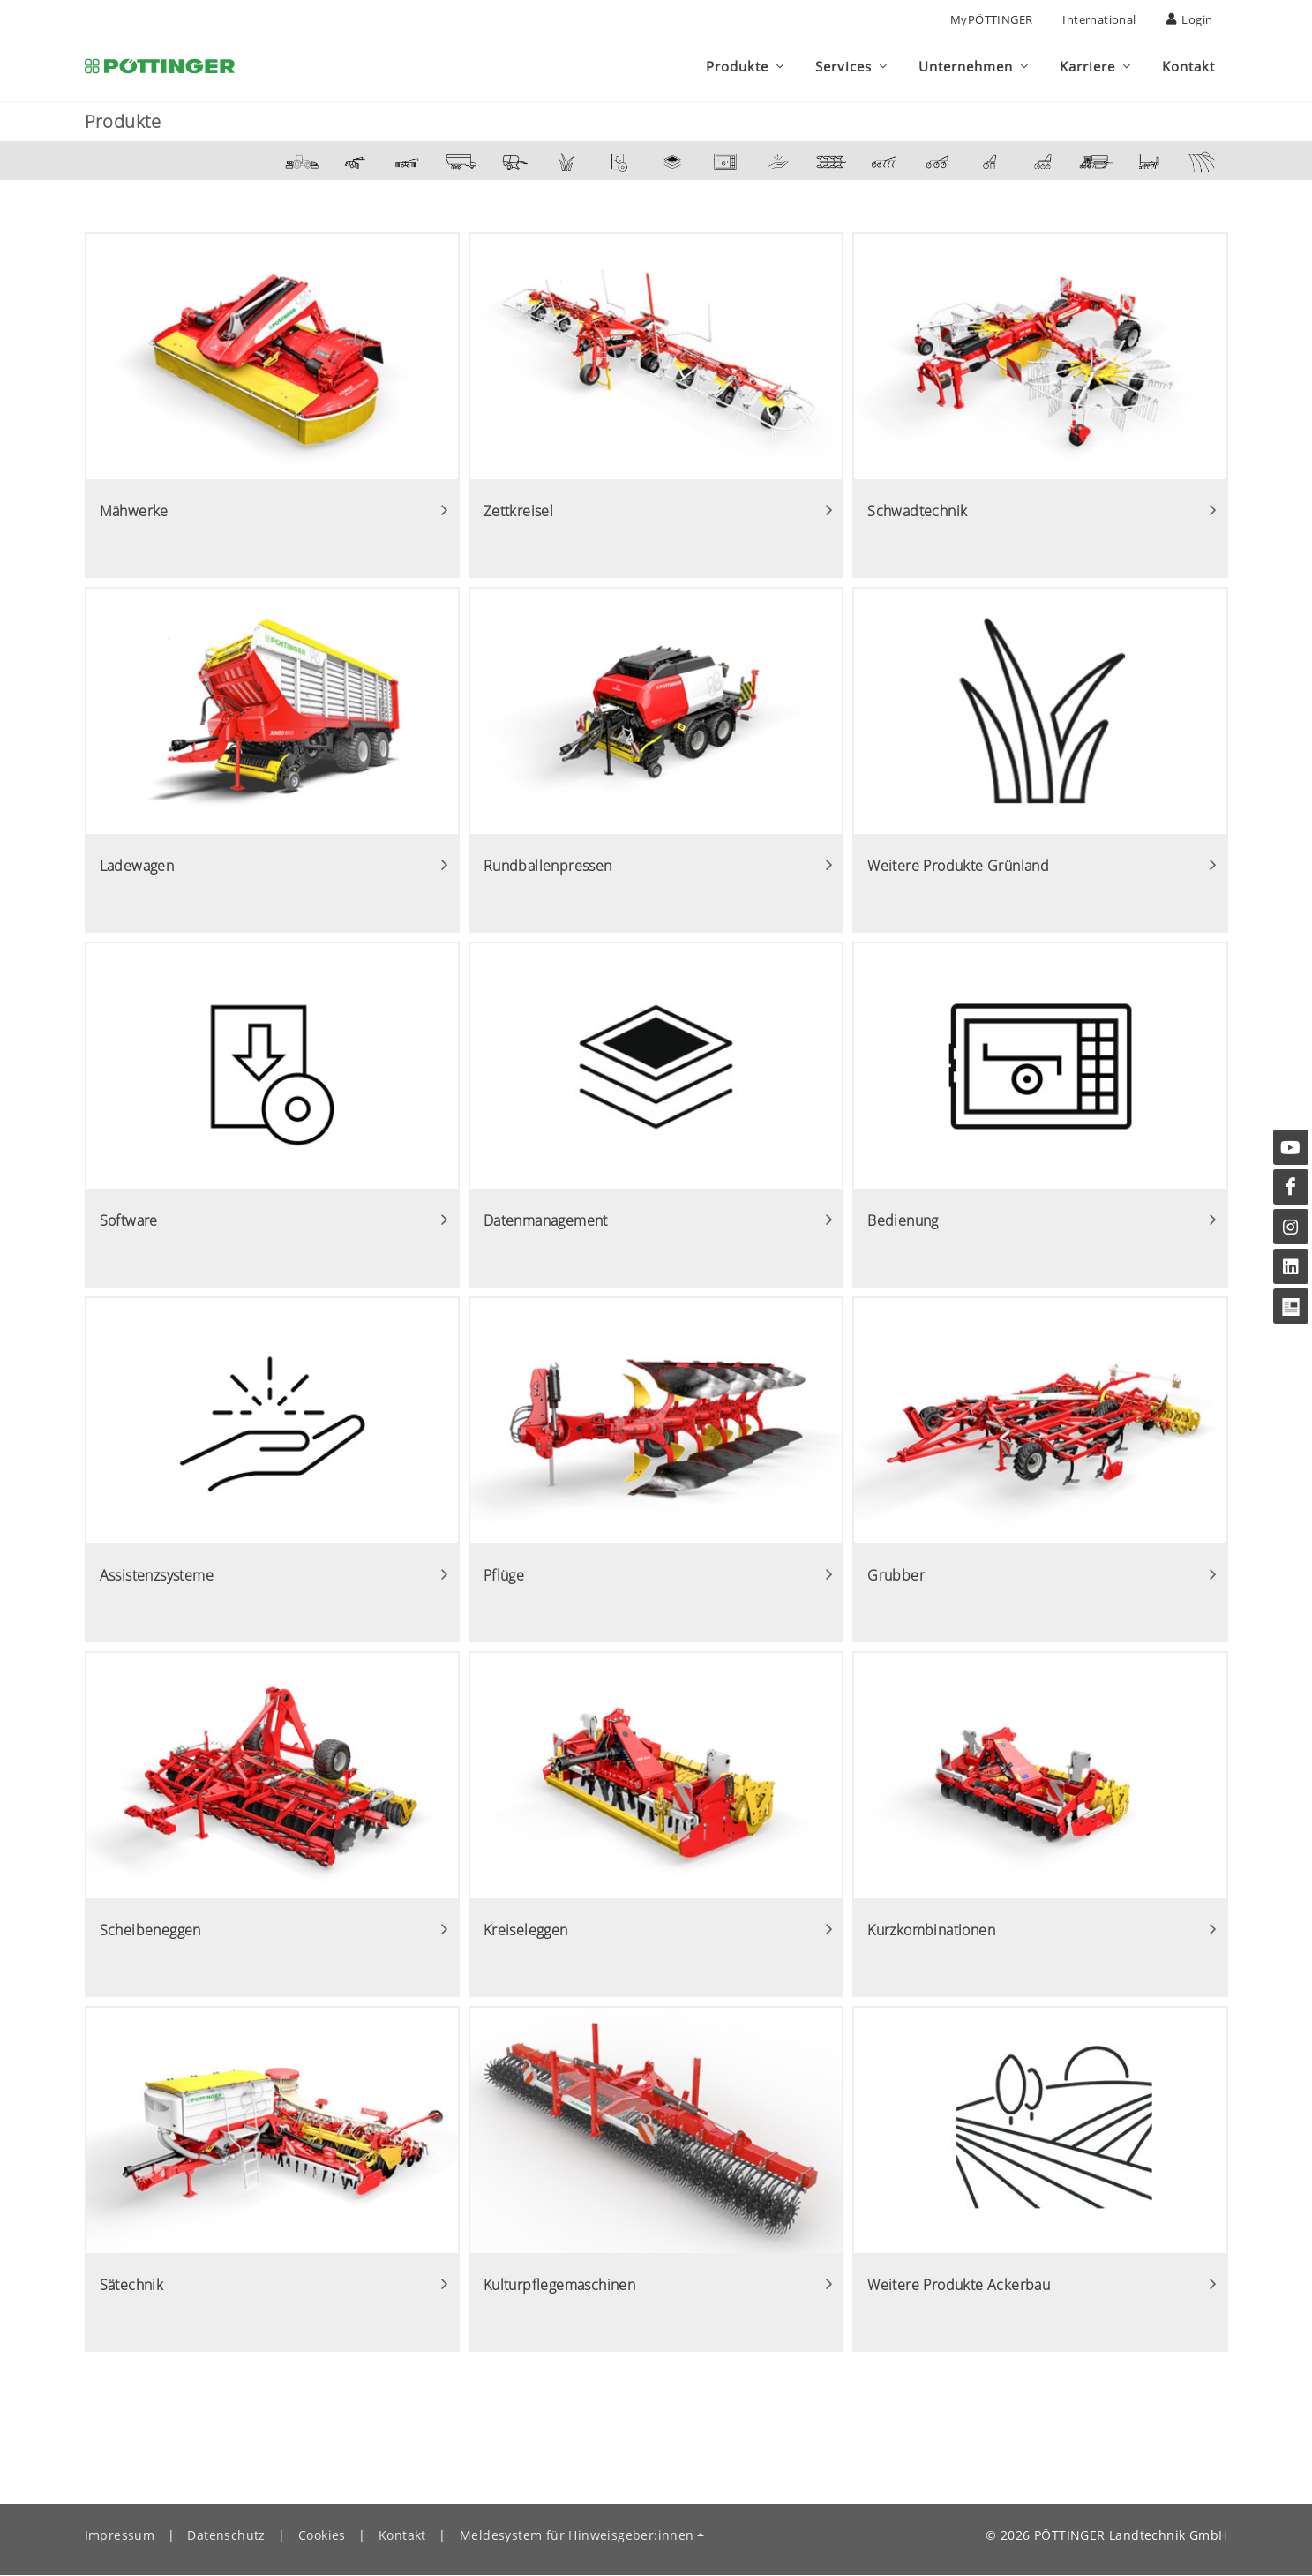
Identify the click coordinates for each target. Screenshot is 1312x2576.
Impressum (120, 2535)
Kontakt (402, 2535)
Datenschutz (226, 2535)
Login (1189, 19)
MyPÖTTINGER (991, 19)
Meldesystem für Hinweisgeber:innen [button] (577, 2535)
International (1099, 19)
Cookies (322, 2535)
